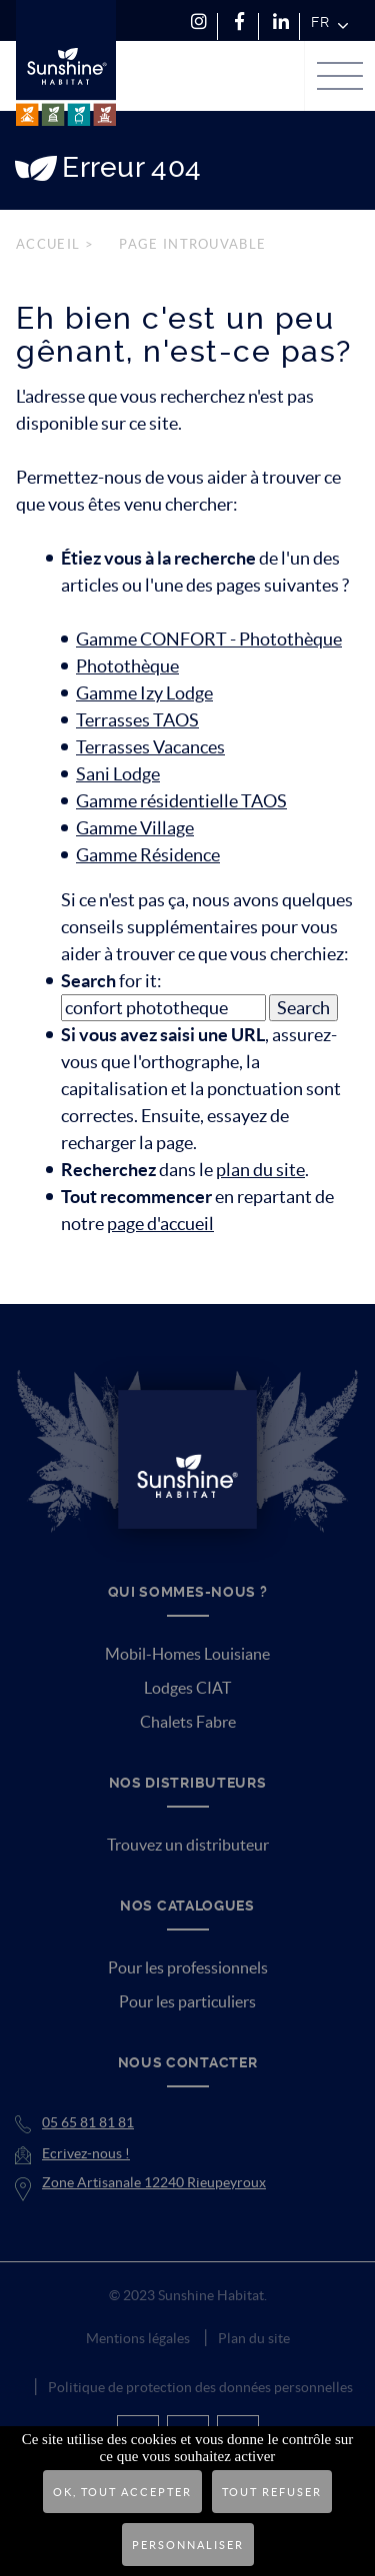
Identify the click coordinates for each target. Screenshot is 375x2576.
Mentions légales (138, 2338)
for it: (111, 980)
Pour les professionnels (188, 1967)
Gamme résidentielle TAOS (181, 800)
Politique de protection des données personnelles (200, 2387)
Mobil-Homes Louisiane (187, 1654)
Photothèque (127, 665)
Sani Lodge (118, 773)
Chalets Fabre (188, 1722)
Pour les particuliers (187, 2001)
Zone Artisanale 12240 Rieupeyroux (154, 2182)
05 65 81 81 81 (88, 2122)
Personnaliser (188, 2545)
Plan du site (254, 2338)
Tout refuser (272, 2492)
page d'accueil (160, 1223)
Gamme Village (135, 827)
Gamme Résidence (148, 854)
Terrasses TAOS (137, 719)
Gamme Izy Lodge (144, 692)
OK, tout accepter (122, 2492)
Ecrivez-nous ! (86, 2153)
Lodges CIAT (187, 1688)
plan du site (260, 1169)
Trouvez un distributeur (188, 1845)
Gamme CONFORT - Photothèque (209, 639)
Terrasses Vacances (150, 746)
